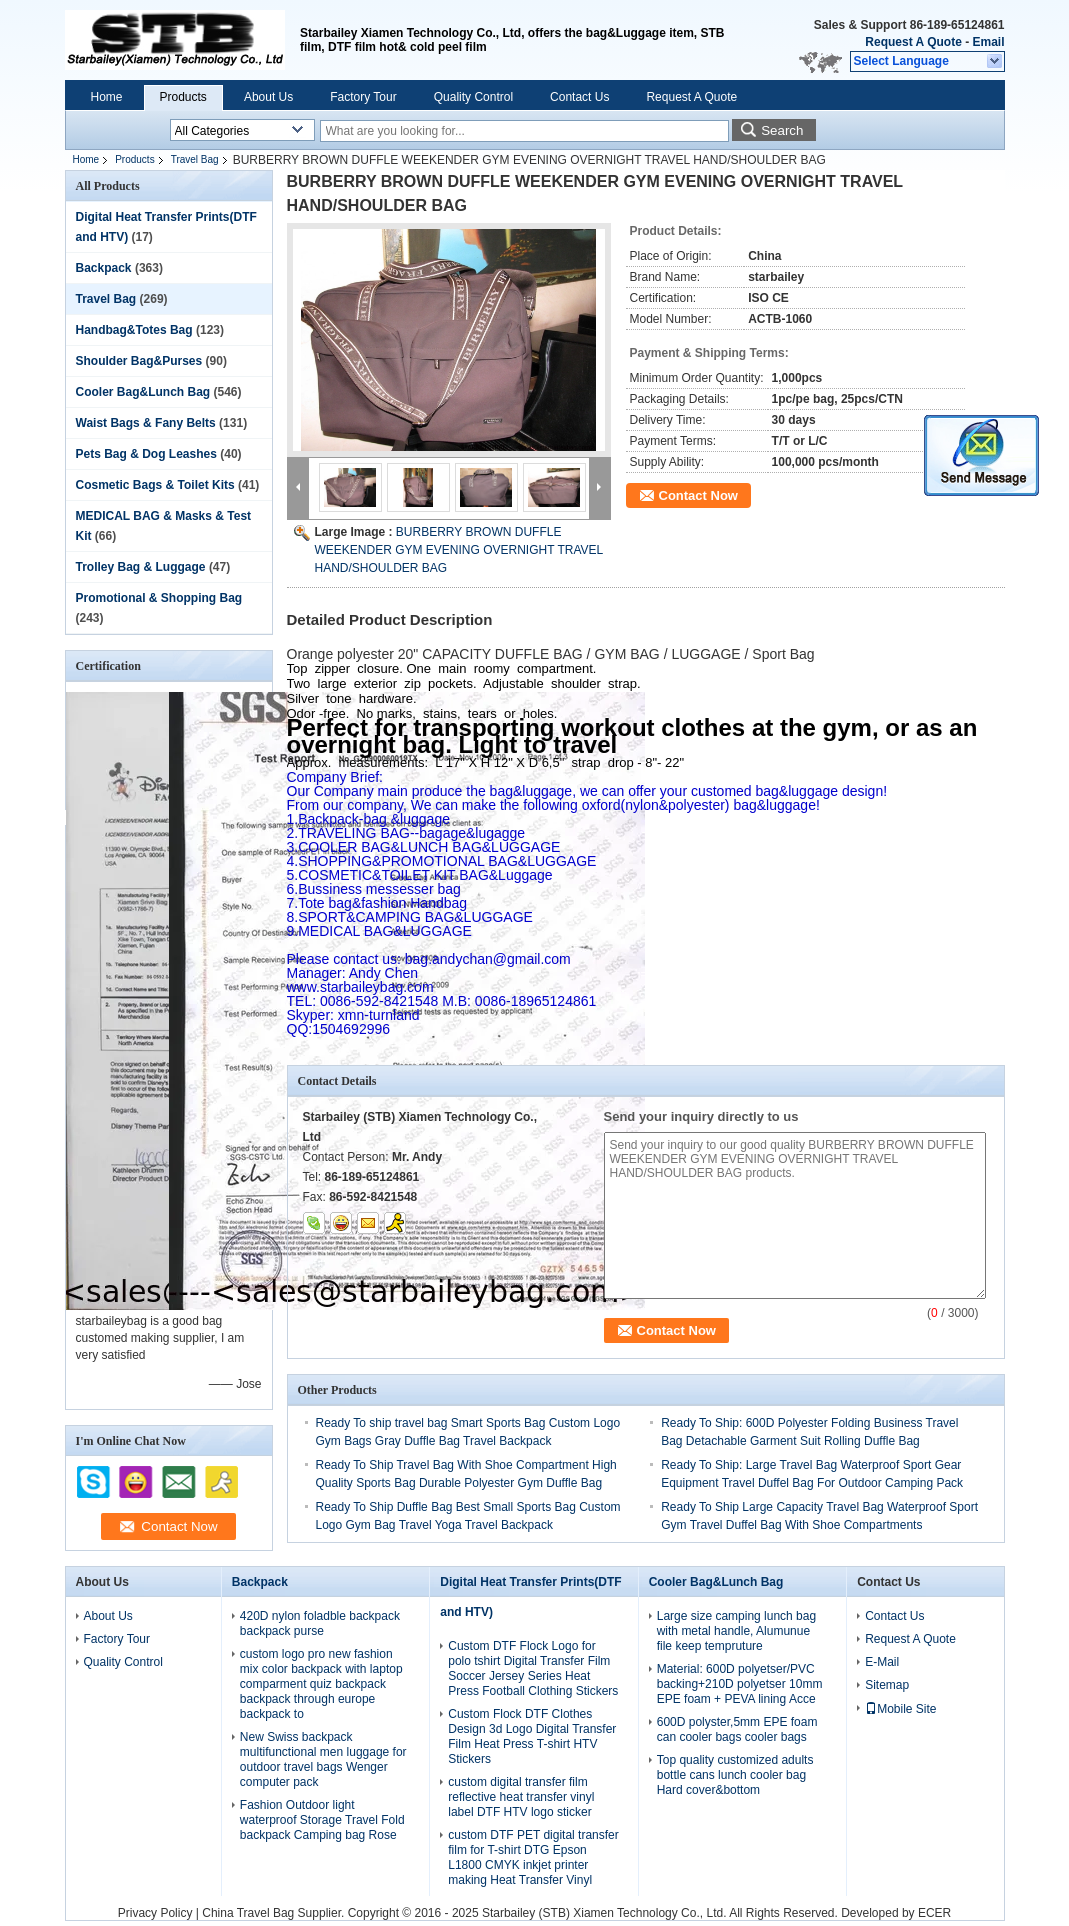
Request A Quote (913, 42)
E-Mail (882, 1662)
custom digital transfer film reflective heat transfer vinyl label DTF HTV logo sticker (521, 1797)
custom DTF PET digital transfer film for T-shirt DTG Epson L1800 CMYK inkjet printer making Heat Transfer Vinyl (533, 1857)
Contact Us (579, 97)
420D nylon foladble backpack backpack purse (320, 1623)
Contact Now (698, 495)
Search (782, 130)
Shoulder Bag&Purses (139, 361)
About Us (268, 97)
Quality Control (473, 97)
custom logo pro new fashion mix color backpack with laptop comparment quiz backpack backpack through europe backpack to (321, 1684)
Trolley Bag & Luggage (141, 567)
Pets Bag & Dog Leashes (146, 454)
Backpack (104, 268)
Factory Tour (363, 97)
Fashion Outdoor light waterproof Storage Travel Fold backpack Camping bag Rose (322, 1820)
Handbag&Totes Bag (134, 330)
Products (183, 97)
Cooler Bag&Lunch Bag (143, 392)
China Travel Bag (248, 1913)
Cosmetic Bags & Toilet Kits (155, 485)
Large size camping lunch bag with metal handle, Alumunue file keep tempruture (736, 1631)
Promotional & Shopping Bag (159, 598)
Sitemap (887, 1685)
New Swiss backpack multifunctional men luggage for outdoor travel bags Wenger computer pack (323, 1759)
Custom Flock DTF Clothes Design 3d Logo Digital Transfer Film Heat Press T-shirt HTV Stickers (532, 1736)
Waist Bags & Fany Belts (146, 423)
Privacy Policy (155, 1913)
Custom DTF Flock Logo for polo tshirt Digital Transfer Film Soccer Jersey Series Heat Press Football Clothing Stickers (533, 1668)
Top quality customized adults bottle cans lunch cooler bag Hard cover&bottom (735, 1775)
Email (988, 42)
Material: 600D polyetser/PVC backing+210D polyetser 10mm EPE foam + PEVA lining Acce (740, 1684)
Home (107, 97)
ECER (934, 1913)
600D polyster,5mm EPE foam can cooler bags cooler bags (737, 1729)
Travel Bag (195, 159)
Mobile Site (900, 1709)
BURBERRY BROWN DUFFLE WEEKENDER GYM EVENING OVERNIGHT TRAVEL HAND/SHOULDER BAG (459, 550)
